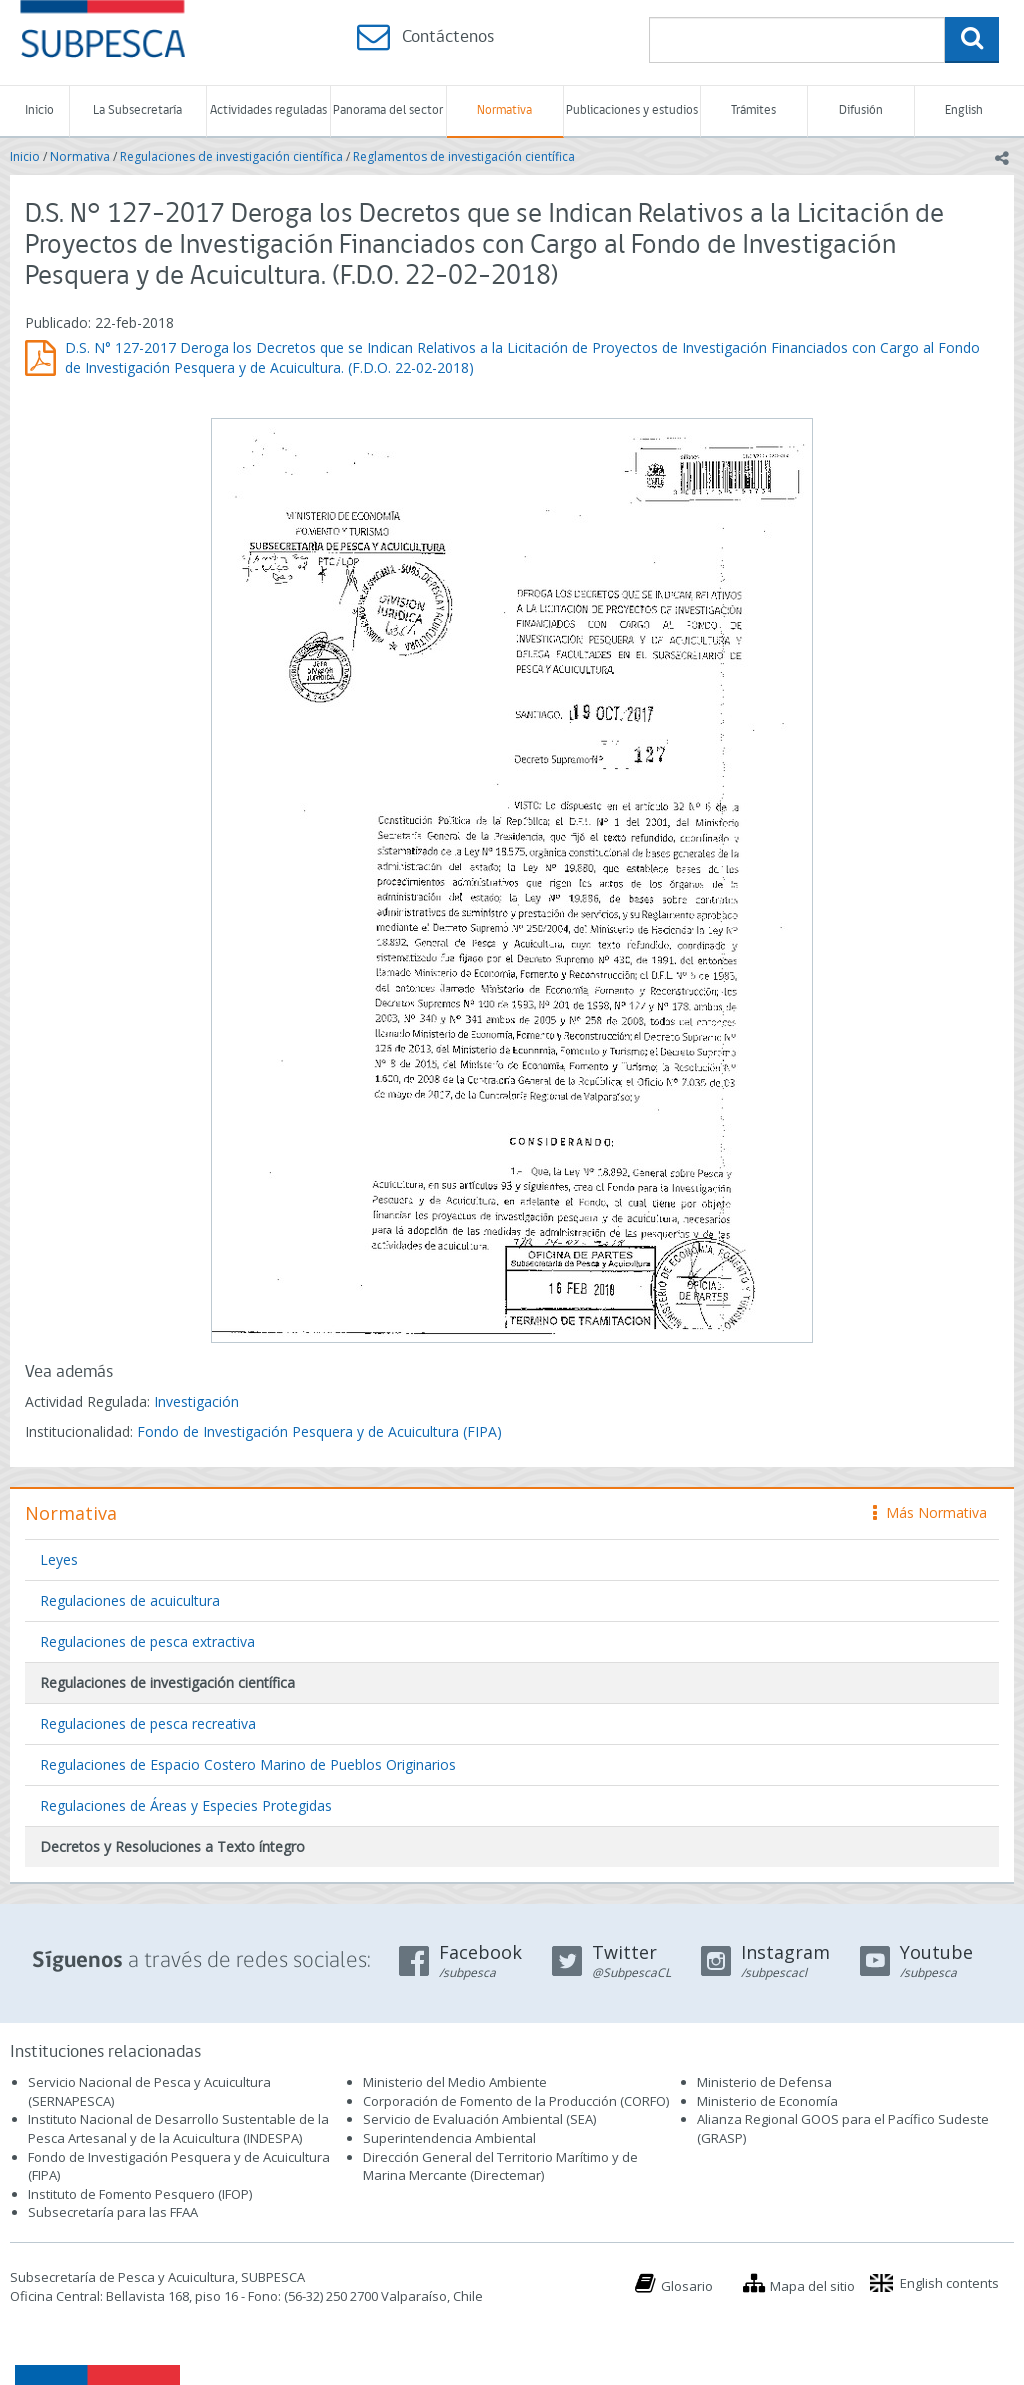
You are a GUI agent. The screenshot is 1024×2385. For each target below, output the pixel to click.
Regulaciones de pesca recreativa (148, 1723)
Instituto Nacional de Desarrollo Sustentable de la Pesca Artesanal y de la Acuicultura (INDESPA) (178, 2128)
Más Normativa (930, 1512)
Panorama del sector (388, 110)
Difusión (861, 110)
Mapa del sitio (812, 2286)
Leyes (59, 1559)
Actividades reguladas (268, 110)
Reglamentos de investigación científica (464, 156)
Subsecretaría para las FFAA (113, 2212)
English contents (949, 2283)
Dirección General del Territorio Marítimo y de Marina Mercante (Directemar (500, 2166)
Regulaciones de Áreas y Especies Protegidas (186, 1805)
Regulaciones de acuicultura (130, 1600)
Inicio (39, 110)
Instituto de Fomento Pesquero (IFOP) (140, 2194)
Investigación (196, 1401)
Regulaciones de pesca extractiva (147, 1641)
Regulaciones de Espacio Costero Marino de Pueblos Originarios (248, 1764)
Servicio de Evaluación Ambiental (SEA (478, 2119)
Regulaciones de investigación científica (231, 156)
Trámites (753, 110)
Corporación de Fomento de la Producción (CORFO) (516, 2101)
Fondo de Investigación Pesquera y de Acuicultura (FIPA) (319, 1431)
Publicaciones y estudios (632, 110)
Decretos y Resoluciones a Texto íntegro (172, 1846)
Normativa (504, 110)
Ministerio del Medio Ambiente (455, 2082)
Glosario (687, 2286)
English (964, 110)
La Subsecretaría (137, 110)
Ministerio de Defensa (764, 2082)
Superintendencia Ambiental (449, 2138)
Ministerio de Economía (767, 2101)
